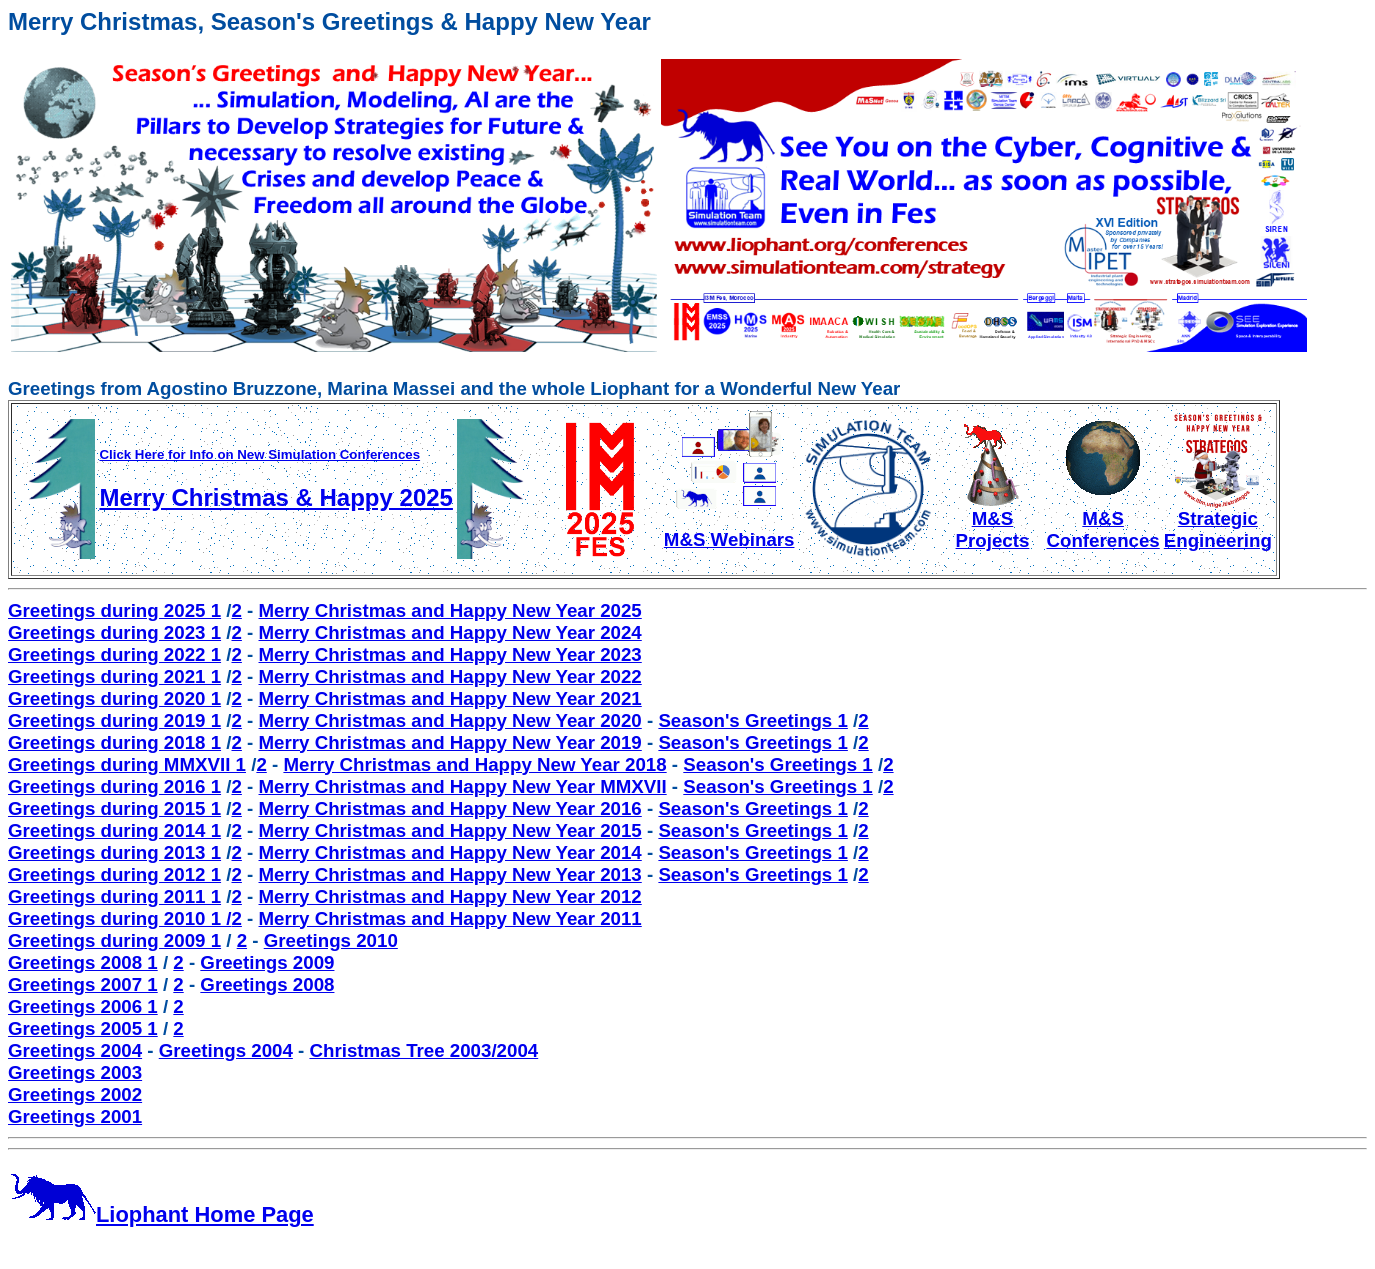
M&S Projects (992, 521)
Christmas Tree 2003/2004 (423, 1050)
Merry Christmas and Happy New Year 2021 (450, 698)
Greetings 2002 (75, 1094)
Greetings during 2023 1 (114, 632)
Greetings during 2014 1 (114, 830)
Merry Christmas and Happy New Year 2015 (450, 830)
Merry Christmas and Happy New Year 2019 (450, 742)
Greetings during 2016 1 (114, 786)
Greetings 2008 (267, 984)
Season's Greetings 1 (752, 720)
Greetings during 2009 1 (114, 940)
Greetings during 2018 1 (114, 742)
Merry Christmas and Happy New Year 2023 (450, 654)
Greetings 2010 (331, 940)
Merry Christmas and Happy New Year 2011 (450, 918)
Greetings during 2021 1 (114, 676)
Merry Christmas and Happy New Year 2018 (474, 764)
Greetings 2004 (75, 1050)
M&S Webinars (729, 531)
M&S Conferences (1102, 521)
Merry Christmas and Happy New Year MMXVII (463, 786)
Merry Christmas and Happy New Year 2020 (450, 720)
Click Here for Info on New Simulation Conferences (259, 454)
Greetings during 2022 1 (114, 654)
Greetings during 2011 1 (114, 896)
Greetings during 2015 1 (114, 808)
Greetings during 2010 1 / (119, 918)
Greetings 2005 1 (83, 1028)
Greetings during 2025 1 (114, 610)
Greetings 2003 (75, 1072)
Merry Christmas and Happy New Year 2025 (450, 610)
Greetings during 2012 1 (114, 874)
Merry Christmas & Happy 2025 (275, 497)
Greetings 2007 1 (83, 984)
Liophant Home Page (161, 1214)
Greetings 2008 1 (83, 962)
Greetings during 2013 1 (114, 852)
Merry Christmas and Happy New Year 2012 (450, 896)
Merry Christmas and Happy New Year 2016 (450, 808)
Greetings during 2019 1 (114, 720)
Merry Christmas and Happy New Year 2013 (450, 874)
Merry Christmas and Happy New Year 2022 (450, 676)
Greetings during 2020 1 (114, 698)
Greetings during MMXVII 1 (127, 764)
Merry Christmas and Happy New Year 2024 (450, 632)
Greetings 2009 (267, 962)
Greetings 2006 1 (83, 1006)
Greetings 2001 (75, 1116)
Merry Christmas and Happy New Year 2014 (450, 852)
